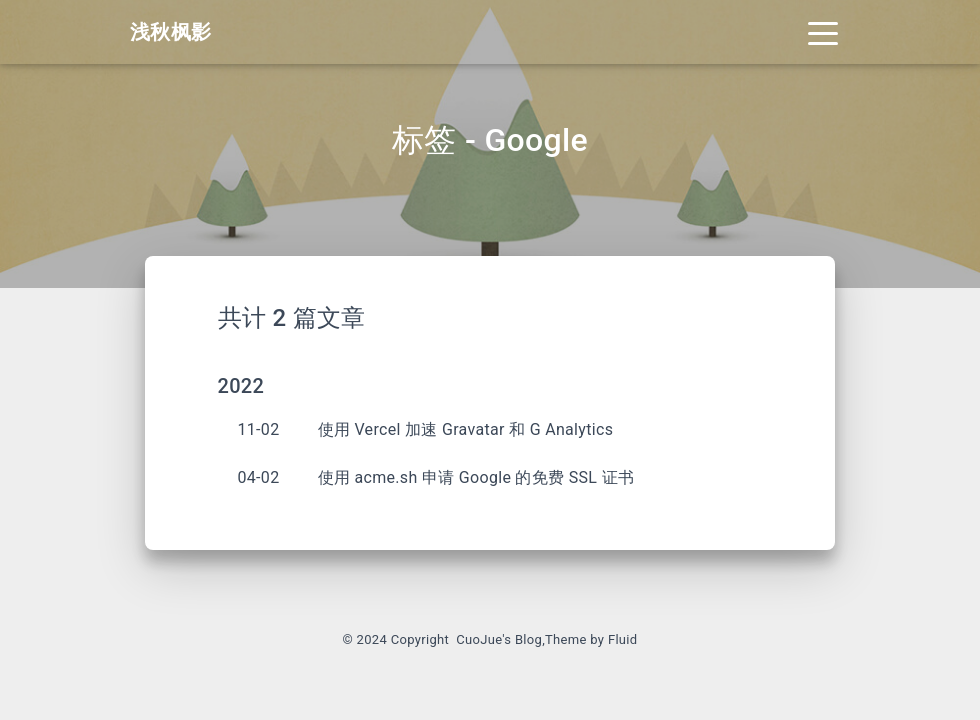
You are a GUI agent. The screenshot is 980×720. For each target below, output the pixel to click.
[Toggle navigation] (823, 32)
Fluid (623, 639)
